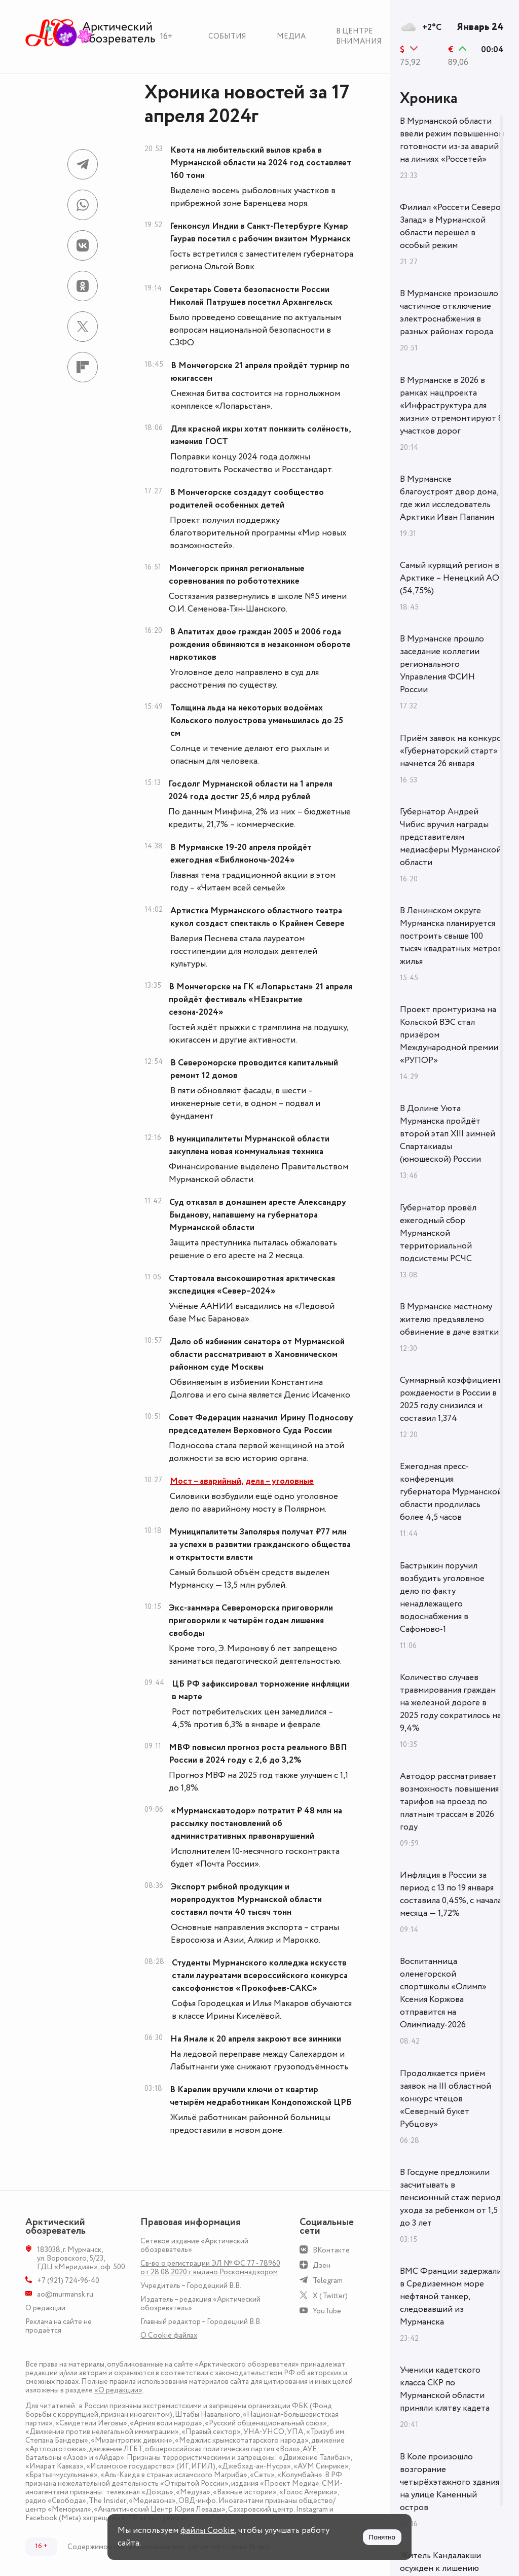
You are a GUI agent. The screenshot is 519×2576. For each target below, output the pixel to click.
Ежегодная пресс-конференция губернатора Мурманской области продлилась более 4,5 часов (451, 1491)
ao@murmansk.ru (65, 2294)
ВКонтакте (331, 2250)
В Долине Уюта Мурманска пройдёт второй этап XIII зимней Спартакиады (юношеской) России (447, 1133)
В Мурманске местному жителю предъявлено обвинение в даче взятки (449, 1319)
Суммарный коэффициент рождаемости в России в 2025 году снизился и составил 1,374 (451, 1399)
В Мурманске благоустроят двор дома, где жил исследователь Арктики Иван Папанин (449, 498)
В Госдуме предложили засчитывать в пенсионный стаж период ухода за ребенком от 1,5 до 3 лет (450, 2197)
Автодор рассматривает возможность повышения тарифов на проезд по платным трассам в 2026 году (449, 1801)
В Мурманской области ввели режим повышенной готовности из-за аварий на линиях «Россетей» (452, 140)
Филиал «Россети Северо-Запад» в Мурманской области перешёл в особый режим (452, 226)
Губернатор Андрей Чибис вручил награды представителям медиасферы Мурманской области (450, 837)
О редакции (45, 2308)
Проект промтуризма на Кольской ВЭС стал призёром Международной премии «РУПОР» (449, 1035)
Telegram (328, 2280)
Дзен (321, 2265)
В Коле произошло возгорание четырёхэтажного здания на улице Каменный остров (449, 2482)
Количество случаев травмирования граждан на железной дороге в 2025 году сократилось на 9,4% (450, 1702)
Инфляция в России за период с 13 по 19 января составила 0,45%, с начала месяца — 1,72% (451, 1894)
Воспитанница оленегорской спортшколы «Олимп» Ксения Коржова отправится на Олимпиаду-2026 (443, 1993)
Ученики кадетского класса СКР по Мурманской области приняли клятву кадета (445, 2389)
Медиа (291, 36)
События (227, 36)
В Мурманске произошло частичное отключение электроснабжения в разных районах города (449, 313)
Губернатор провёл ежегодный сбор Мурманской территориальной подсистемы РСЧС (438, 1233)
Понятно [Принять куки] (382, 2537)
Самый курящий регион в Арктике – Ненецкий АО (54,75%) (449, 578)
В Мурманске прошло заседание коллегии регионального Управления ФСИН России (442, 664)
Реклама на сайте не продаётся (58, 2326)
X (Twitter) (330, 2296)
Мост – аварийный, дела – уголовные (242, 1481)
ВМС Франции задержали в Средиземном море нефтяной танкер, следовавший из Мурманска (451, 2296)
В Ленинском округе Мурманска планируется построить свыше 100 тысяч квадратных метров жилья (451, 936)
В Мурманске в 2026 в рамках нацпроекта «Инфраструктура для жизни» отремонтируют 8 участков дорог (451, 405)
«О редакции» (118, 2390)
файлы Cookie (207, 2530)
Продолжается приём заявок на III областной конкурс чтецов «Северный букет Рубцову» (445, 2098)
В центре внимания (359, 36)
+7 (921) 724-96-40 (68, 2280)
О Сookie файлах (168, 2335)
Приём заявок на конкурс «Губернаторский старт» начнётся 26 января (450, 751)
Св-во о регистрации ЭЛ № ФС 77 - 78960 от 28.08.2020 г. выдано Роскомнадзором (210, 2267)
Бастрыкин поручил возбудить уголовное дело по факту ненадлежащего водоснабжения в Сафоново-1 (442, 1597)
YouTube (327, 2311)
